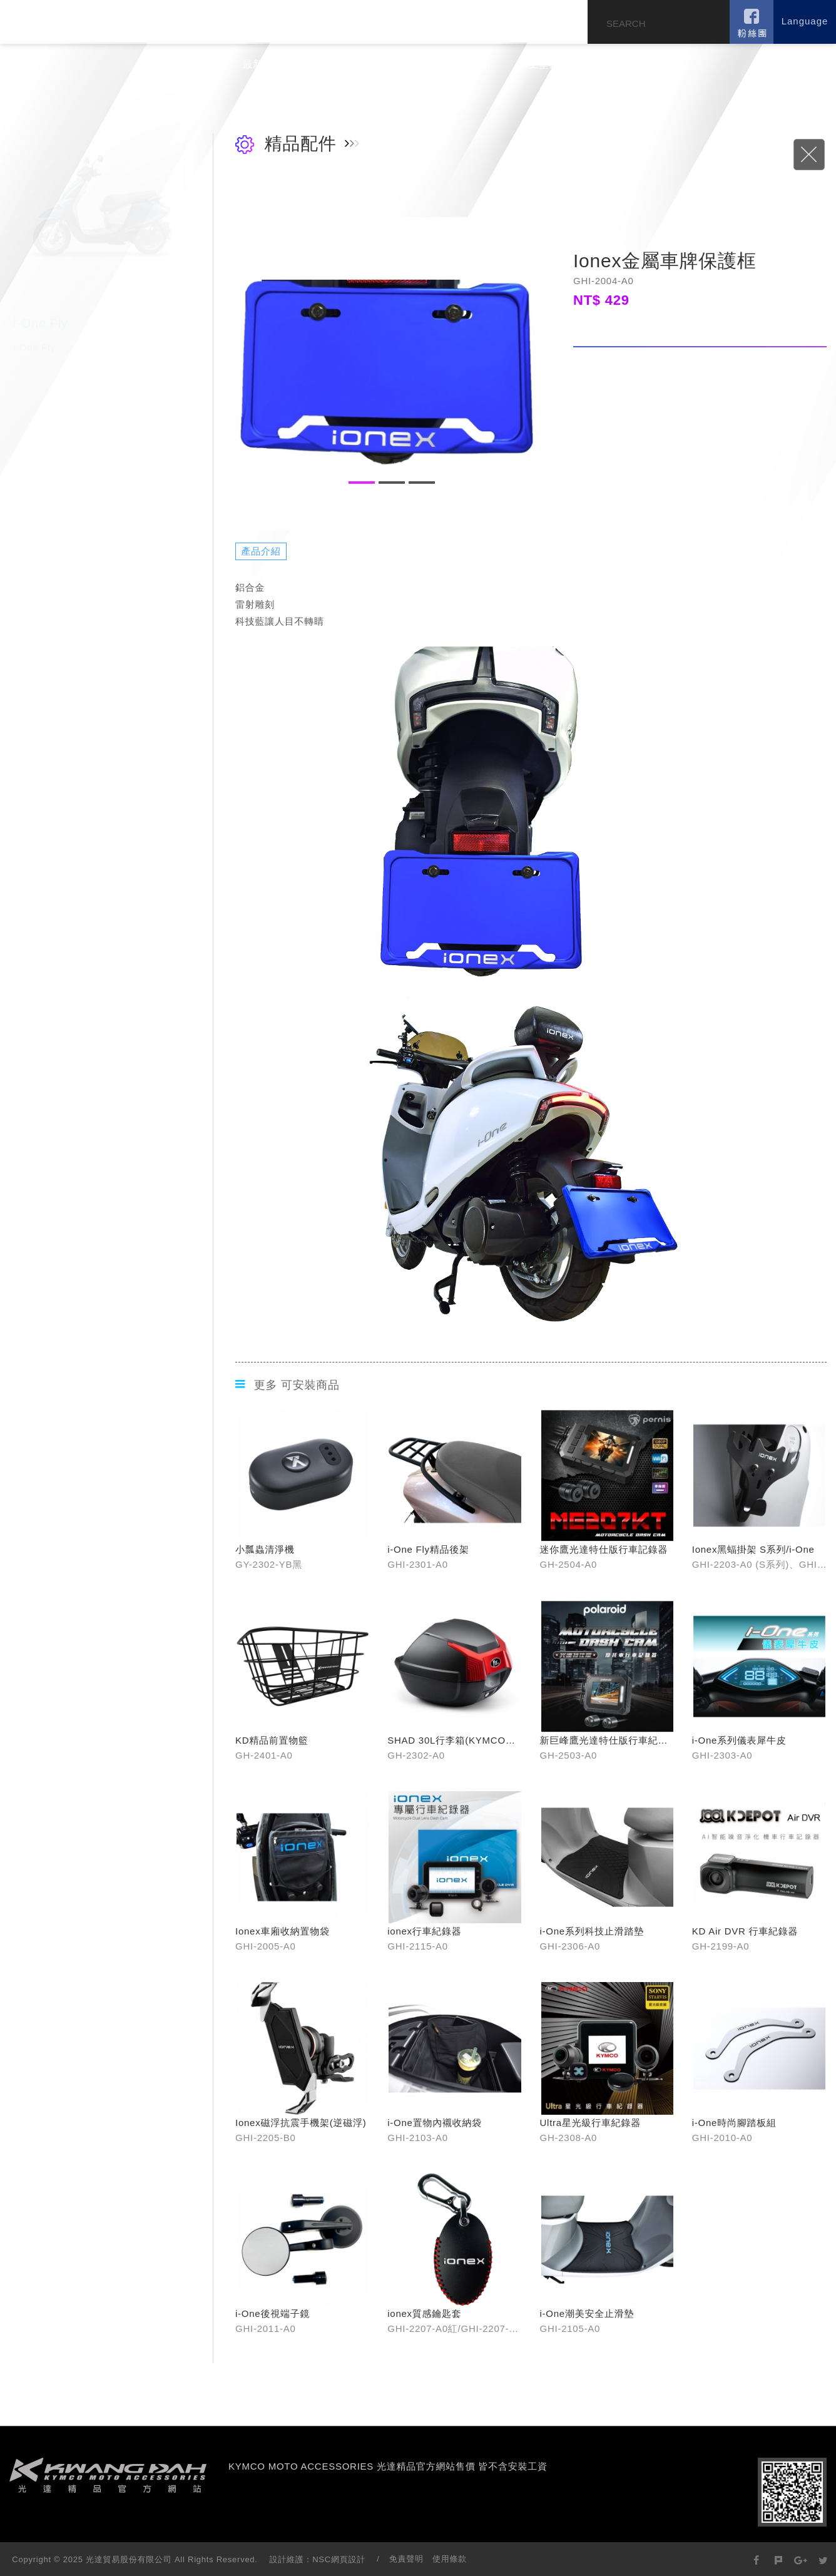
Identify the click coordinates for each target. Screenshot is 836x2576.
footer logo (107, 2475)
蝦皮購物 (470, 64)
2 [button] (392, 482)
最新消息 (264, 64)
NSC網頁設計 (338, 2559)
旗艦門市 (401, 64)
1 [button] (362, 482)
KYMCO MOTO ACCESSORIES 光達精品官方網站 (104, 21)
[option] (391, 373)
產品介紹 (333, 64)
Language (805, 21)
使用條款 (449, 2558)
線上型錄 (539, 64)
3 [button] (422, 482)
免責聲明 (406, 2558)
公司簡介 (195, 64)
